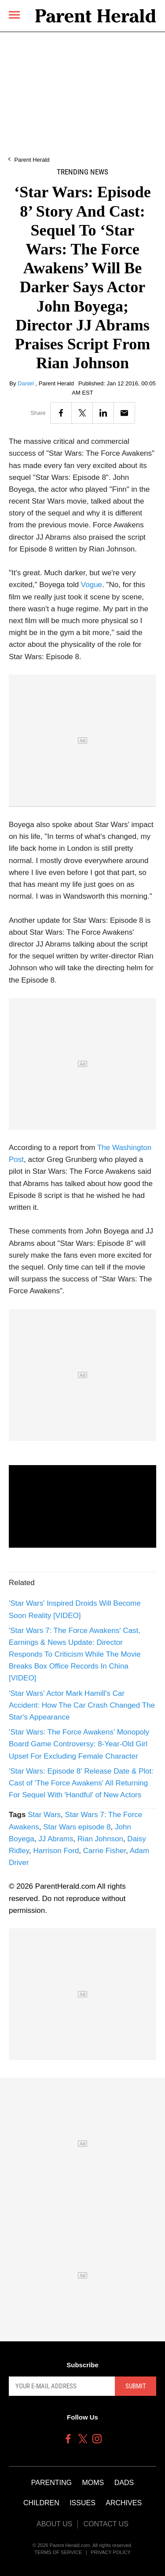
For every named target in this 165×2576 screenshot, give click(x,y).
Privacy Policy (111, 2552)
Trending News (82, 172)
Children (41, 2503)
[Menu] (14, 14)
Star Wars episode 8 (76, 1827)
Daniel (26, 383)
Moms (93, 2482)
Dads (124, 2482)
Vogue (91, 585)
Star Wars (44, 1814)
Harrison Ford (56, 1851)
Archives (124, 2503)
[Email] (124, 413)
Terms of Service (58, 2552)
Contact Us (105, 2524)
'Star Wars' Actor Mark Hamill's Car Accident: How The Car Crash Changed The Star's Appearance (82, 1705)
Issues (82, 2503)
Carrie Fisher (104, 1851)
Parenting (51, 2482)
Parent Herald (31, 159)
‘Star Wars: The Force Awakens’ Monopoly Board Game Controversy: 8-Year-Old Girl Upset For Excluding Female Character (79, 1744)
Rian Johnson (100, 1839)
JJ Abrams (55, 1839)
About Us (55, 2524)
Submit (135, 2386)
